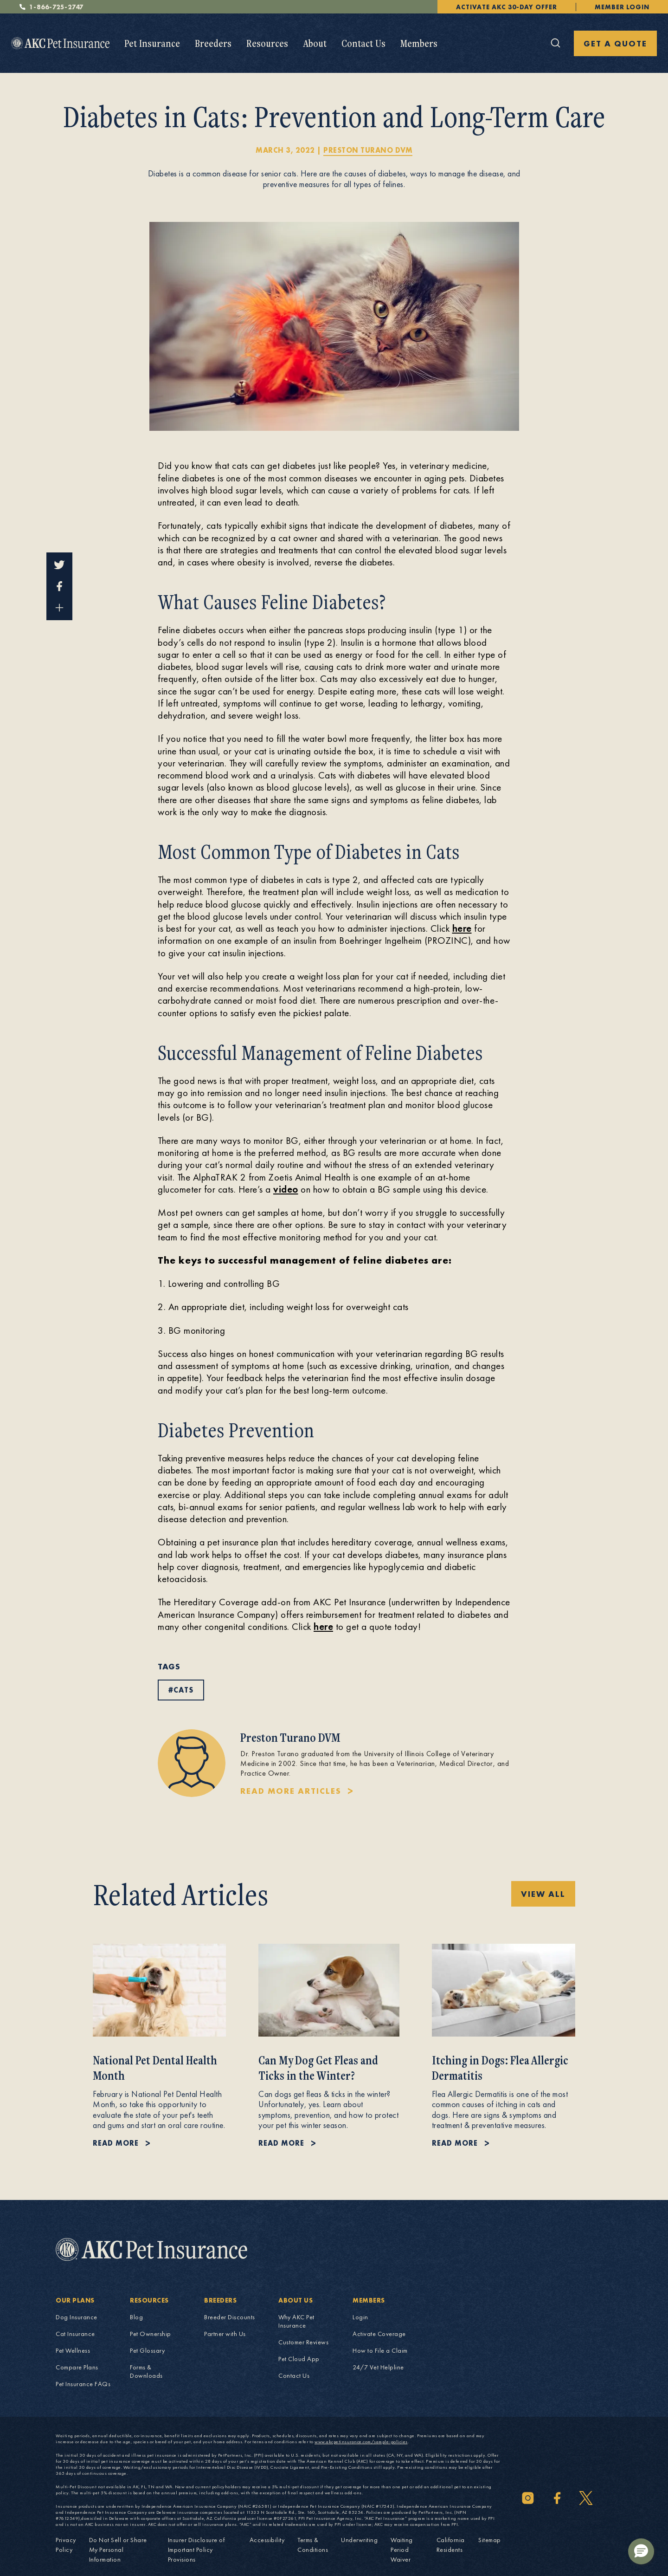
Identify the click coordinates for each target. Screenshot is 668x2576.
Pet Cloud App (299, 2359)
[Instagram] (528, 2498)
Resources (267, 43)
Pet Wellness (73, 2350)
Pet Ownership (150, 2333)
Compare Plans (77, 2367)
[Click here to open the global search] (556, 43)
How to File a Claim (380, 2350)
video (285, 1189)
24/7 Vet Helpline (378, 2367)
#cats (180, 1690)
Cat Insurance (75, 2333)
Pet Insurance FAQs (83, 2384)
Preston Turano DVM (367, 150)
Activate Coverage (379, 2333)
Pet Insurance (152, 43)
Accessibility (267, 2540)
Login (360, 2317)
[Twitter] (586, 2498)
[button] (641, 2551)
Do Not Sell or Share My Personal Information (118, 2549)
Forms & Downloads (146, 2371)
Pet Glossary (147, 2350)
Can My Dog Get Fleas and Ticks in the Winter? (318, 2068)
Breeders (213, 43)
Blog (136, 2317)
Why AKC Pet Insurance (296, 2321)
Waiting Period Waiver (402, 2549)
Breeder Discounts (229, 2317)
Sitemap (489, 2540)
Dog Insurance (76, 2317)
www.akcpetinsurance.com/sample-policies (361, 2442)
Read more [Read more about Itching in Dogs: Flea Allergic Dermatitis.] (455, 2143)
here (462, 928)
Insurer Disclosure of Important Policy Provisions (196, 2549)
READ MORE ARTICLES (290, 1790)
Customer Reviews (303, 2342)
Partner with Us (225, 2333)
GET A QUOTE (615, 43)
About (315, 43)
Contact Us (363, 43)
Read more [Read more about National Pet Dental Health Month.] (116, 2143)
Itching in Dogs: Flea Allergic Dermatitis (500, 2068)
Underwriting (359, 2540)
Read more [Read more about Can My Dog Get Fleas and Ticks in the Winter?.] (281, 2143)
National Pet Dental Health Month (155, 2068)
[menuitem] (152, 43)
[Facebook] (557, 2498)
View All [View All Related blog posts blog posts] (543, 1893)
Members (418, 43)
